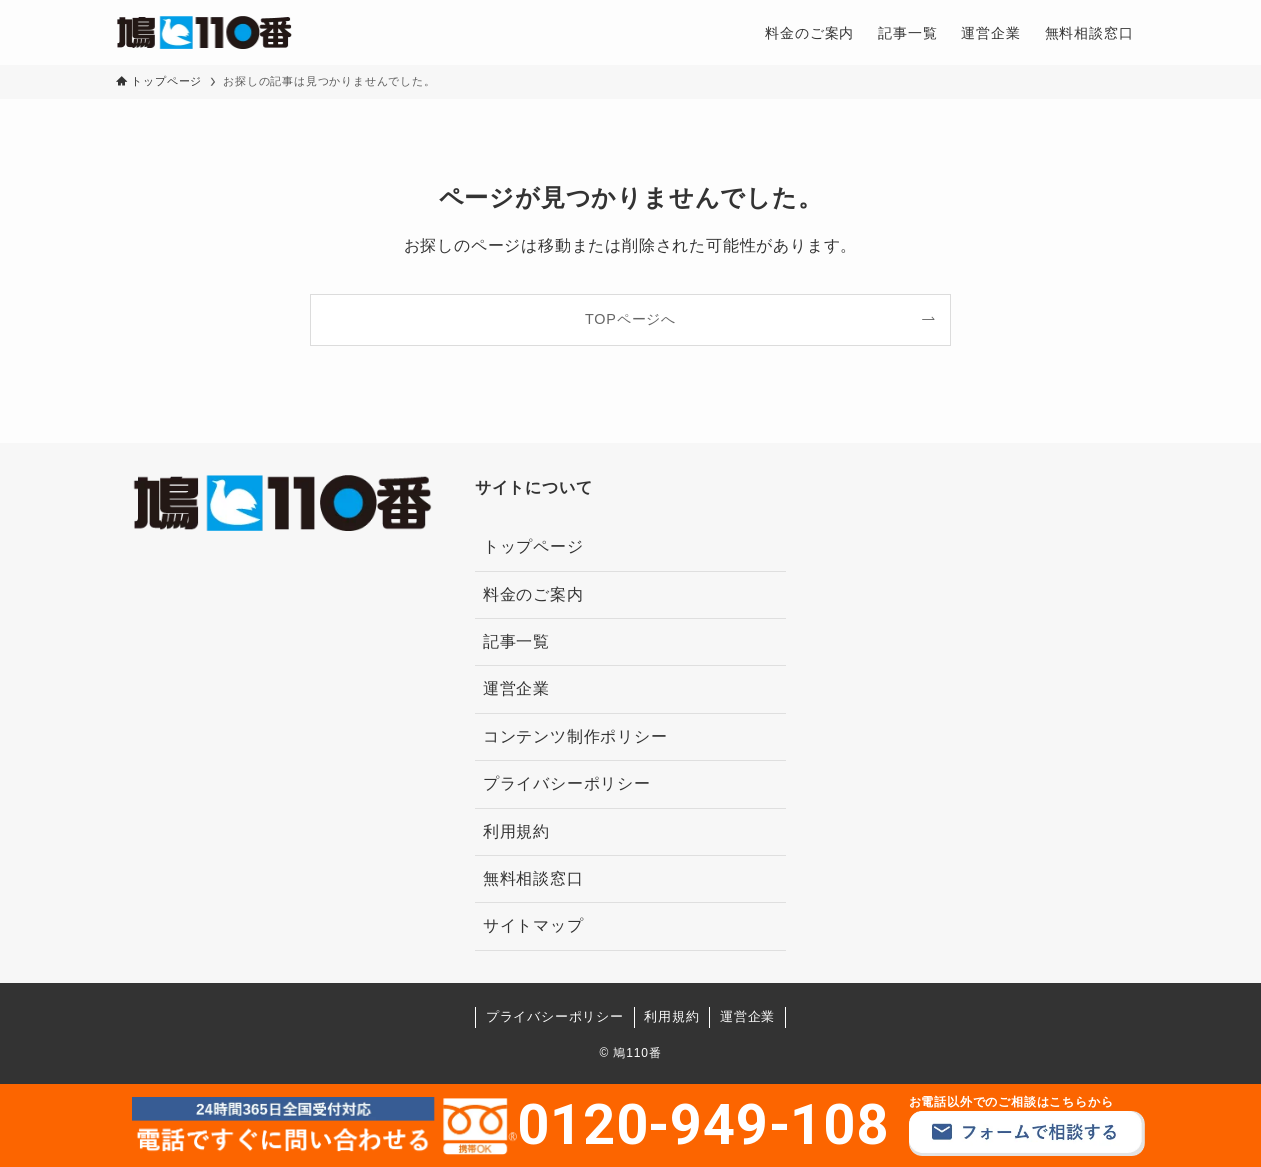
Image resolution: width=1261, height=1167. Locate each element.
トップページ (533, 546)
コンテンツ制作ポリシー (575, 736)
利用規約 (516, 831)
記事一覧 (516, 641)
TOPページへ (630, 319)
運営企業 (516, 688)
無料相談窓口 (533, 878)
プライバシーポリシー (567, 783)
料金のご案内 (533, 594)
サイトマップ (533, 925)
